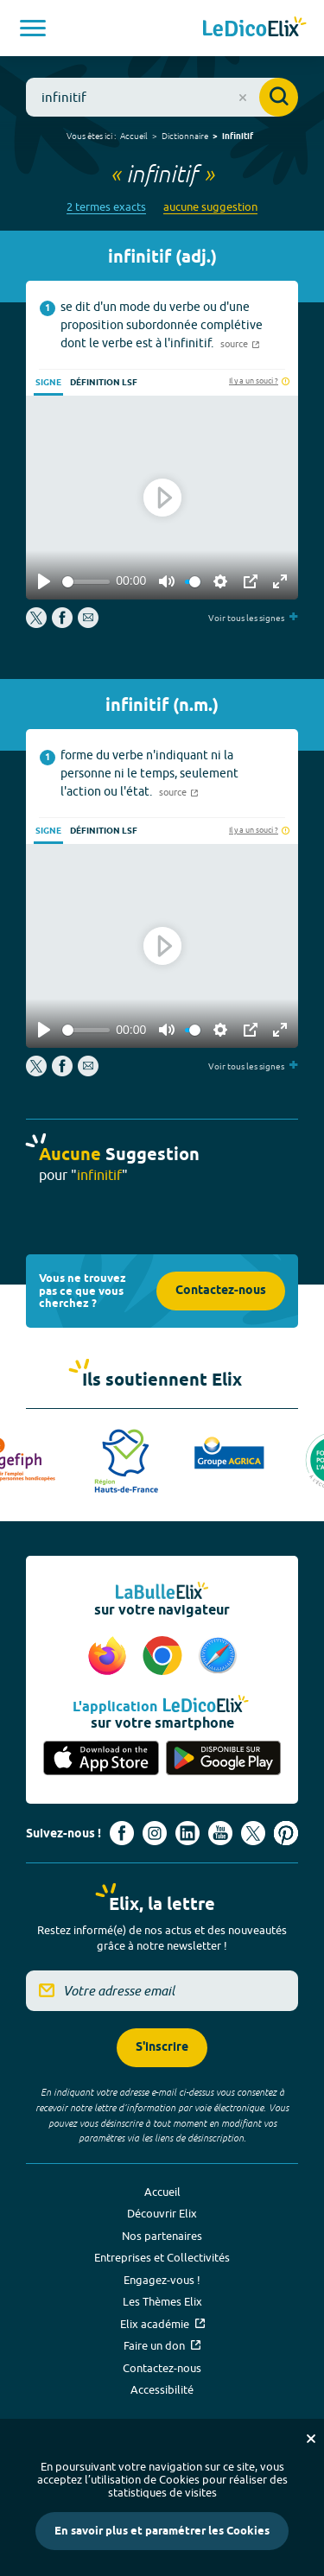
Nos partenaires (162, 2236)
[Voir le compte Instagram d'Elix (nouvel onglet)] (155, 1833)
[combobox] (162, 97)
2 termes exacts (106, 206)
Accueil (134, 135)
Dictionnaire (185, 135)
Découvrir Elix (162, 2213)
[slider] (86, 582)
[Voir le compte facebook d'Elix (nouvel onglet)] (122, 1833)
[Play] (44, 581)
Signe (48, 383)
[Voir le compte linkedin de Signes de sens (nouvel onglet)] (187, 1833)
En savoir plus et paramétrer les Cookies (162, 2531)
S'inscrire (162, 2048)
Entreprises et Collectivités (162, 2257)
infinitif (237, 136)
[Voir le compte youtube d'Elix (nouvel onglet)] (220, 1833)
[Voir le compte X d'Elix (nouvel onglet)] (253, 1833)
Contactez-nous (220, 1291)
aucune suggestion (210, 206)
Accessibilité (162, 2389)
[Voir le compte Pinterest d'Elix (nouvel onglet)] (286, 1833)
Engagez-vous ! (162, 2280)
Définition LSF (103, 383)
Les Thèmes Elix (162, 2301)
